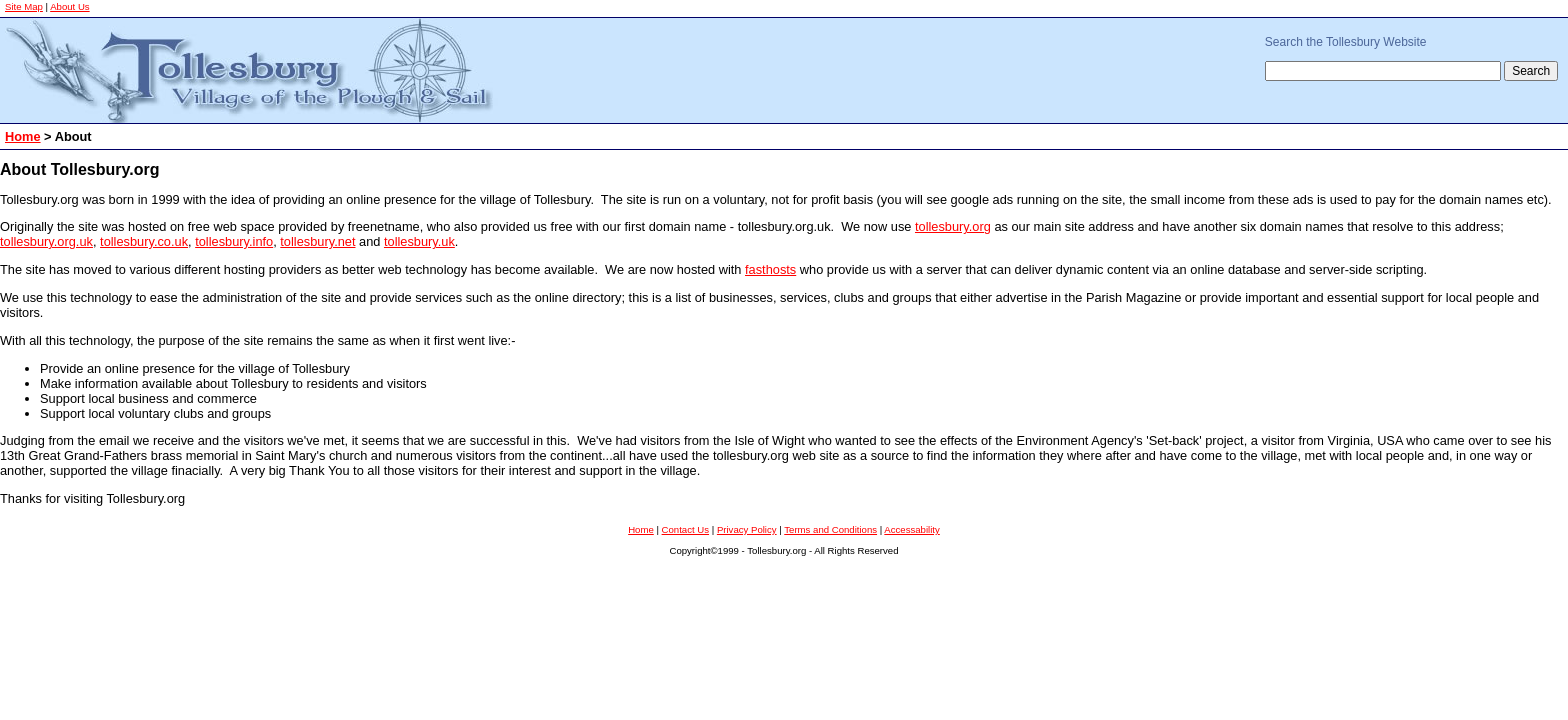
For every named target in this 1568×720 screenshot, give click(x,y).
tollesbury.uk (419, 241)
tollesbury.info (234, 241)
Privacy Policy (747, 529)
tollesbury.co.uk (144, 241)
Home (23, 136)
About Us (69, 6)
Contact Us (685, 529)
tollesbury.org (953, 226)
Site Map (24, 6)
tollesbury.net (317, 241)
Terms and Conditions (830, 529)
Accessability (911, 529)
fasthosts (770, 269)
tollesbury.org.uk (46, 241)
